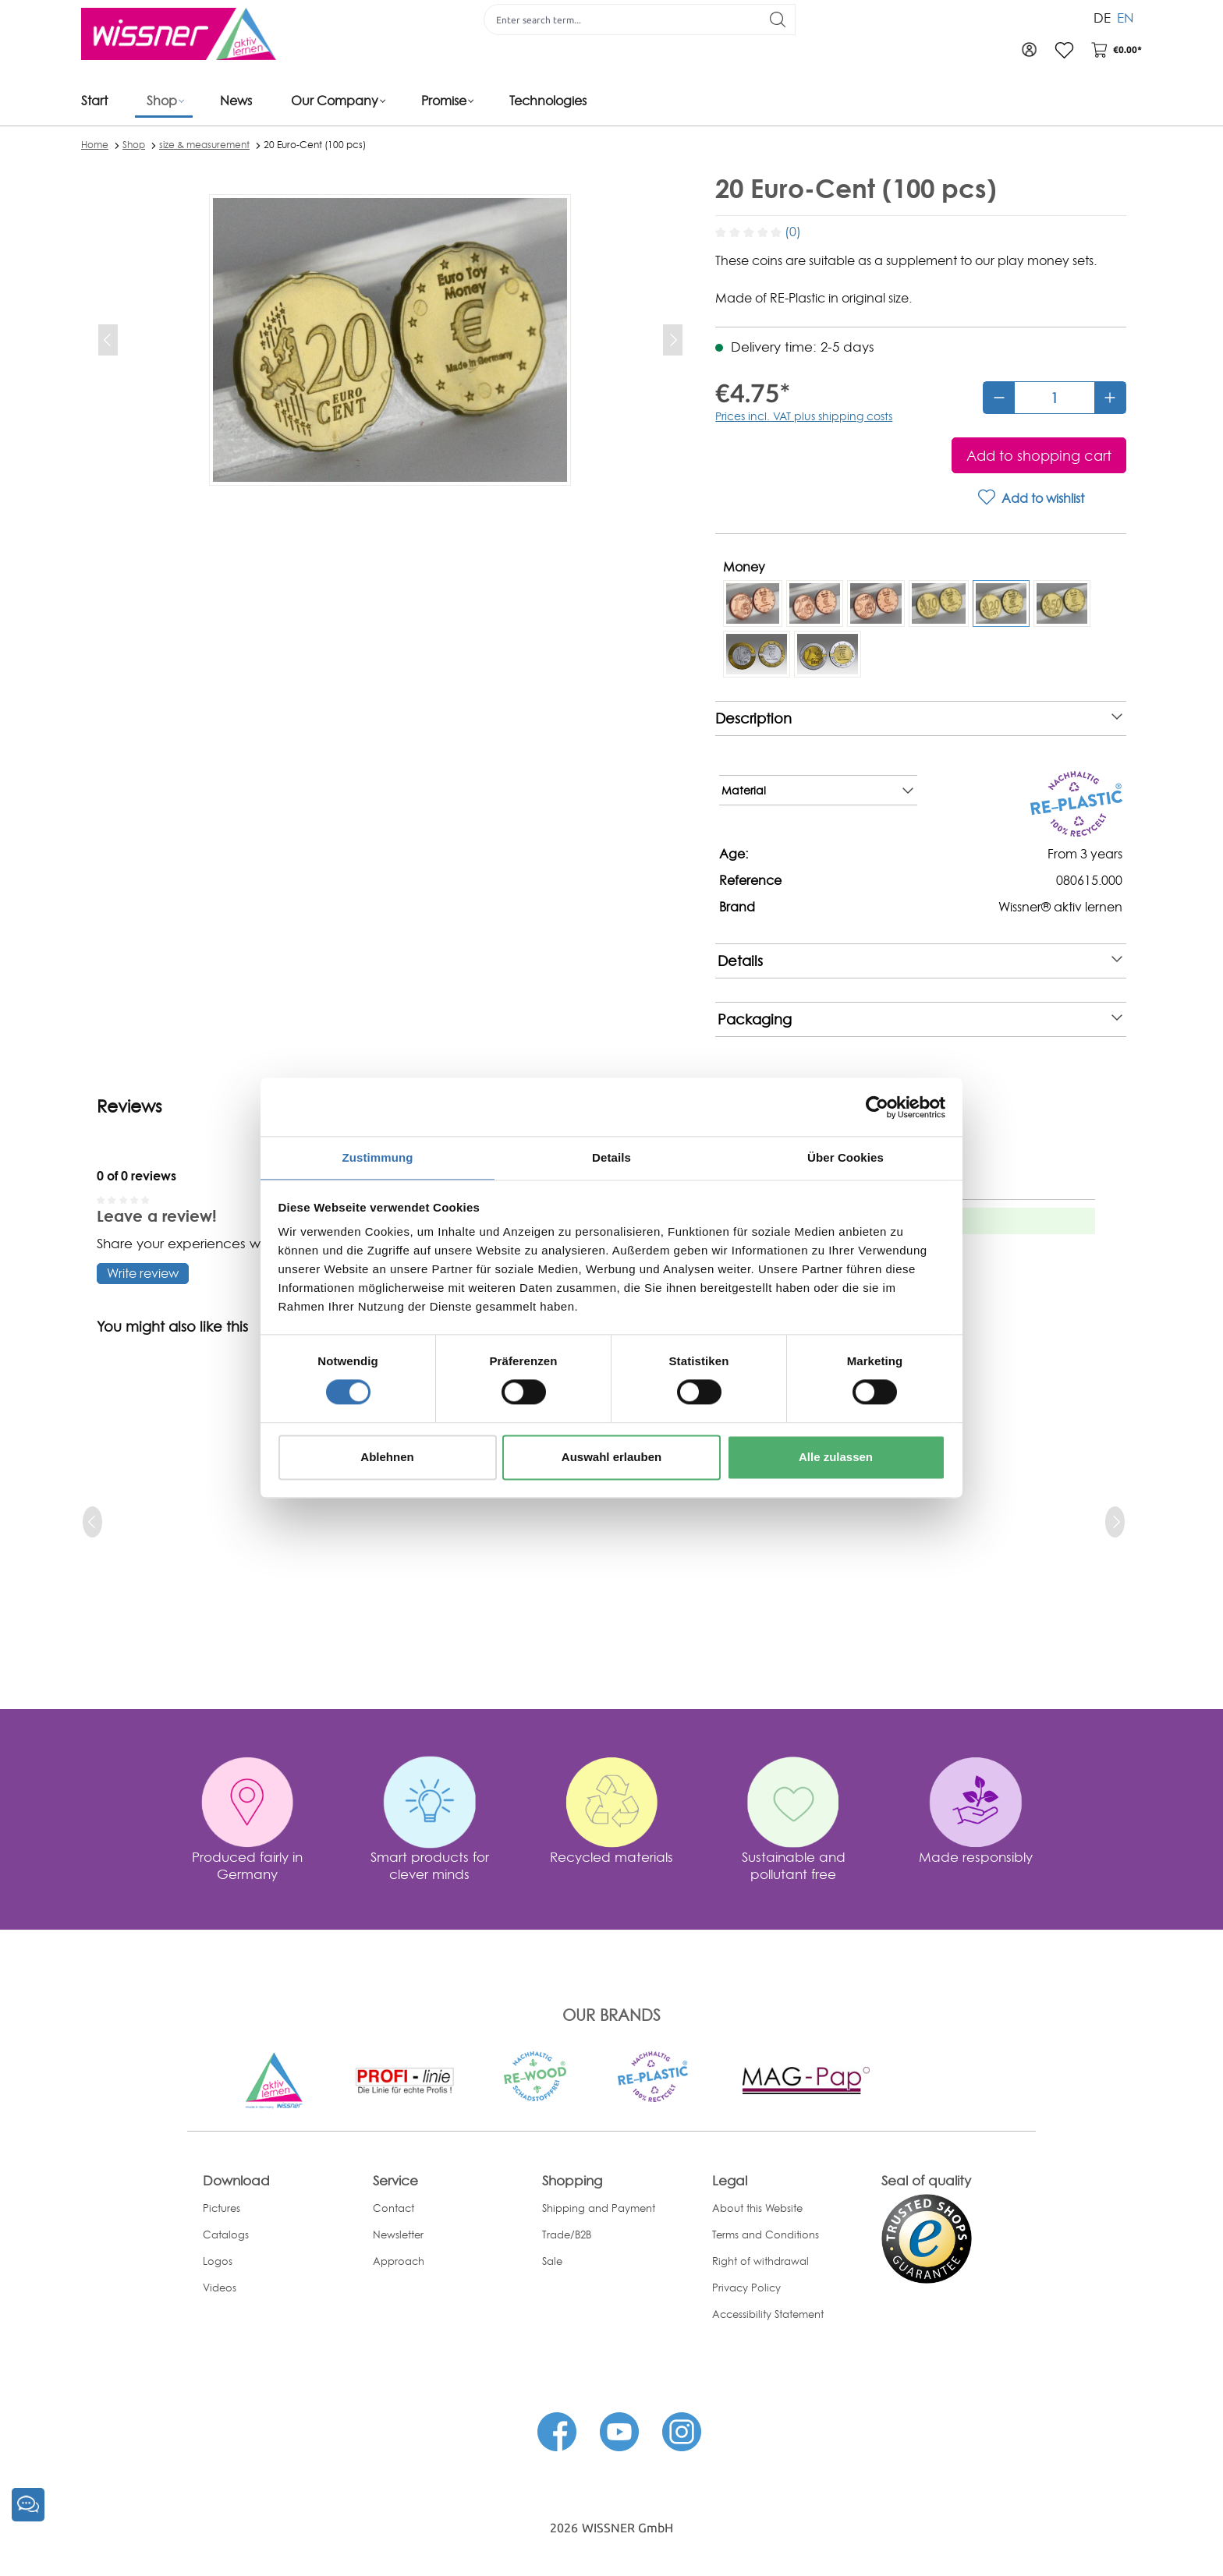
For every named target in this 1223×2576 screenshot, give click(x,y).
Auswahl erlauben (611, 1457)
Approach (398, 2261)
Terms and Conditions (765, 2234)
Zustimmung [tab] (377, 1156)
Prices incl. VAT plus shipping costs (803, 416)
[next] (1115, 1521)
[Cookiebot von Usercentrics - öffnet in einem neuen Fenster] (877, 1106)
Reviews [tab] (129, 1106)
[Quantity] (1054, 397)
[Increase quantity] (1110, 397)
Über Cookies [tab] (845, 1156)
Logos (217, 2261)
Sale (552, 2261)
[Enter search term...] (617, 19)
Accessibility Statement (768, 2314)
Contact (393, 2208)
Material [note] (817, 791)
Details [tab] (611, 1156)
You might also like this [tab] (172, 1326)
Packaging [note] (920, 1019)
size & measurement (204, 144)
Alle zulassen (836, 1457)
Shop (133, 144)
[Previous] (108, 340)
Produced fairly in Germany (247, 1865)
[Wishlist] (1058, 50)
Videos (219, 2287)
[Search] (772, 19)
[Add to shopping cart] (1039, 455)
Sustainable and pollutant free (793, 1865)
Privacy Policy (746, 2287)
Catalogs (226, 2234)
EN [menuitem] (1125, 14)
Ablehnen (386, 1457)
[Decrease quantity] (999, 397)
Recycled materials (611, 1857)
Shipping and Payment (598, 2208)
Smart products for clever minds (429, 1865)
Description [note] (918, 718)
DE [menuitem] (1102, 14)
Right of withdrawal (760, 2261)
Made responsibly (976, 1857)
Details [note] (920, 961)
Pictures (221, 2208)
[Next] (672, 340)
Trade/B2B (566, 2234)
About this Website (757, 2208)
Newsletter (398, 2234)
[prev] (92, 1521)
